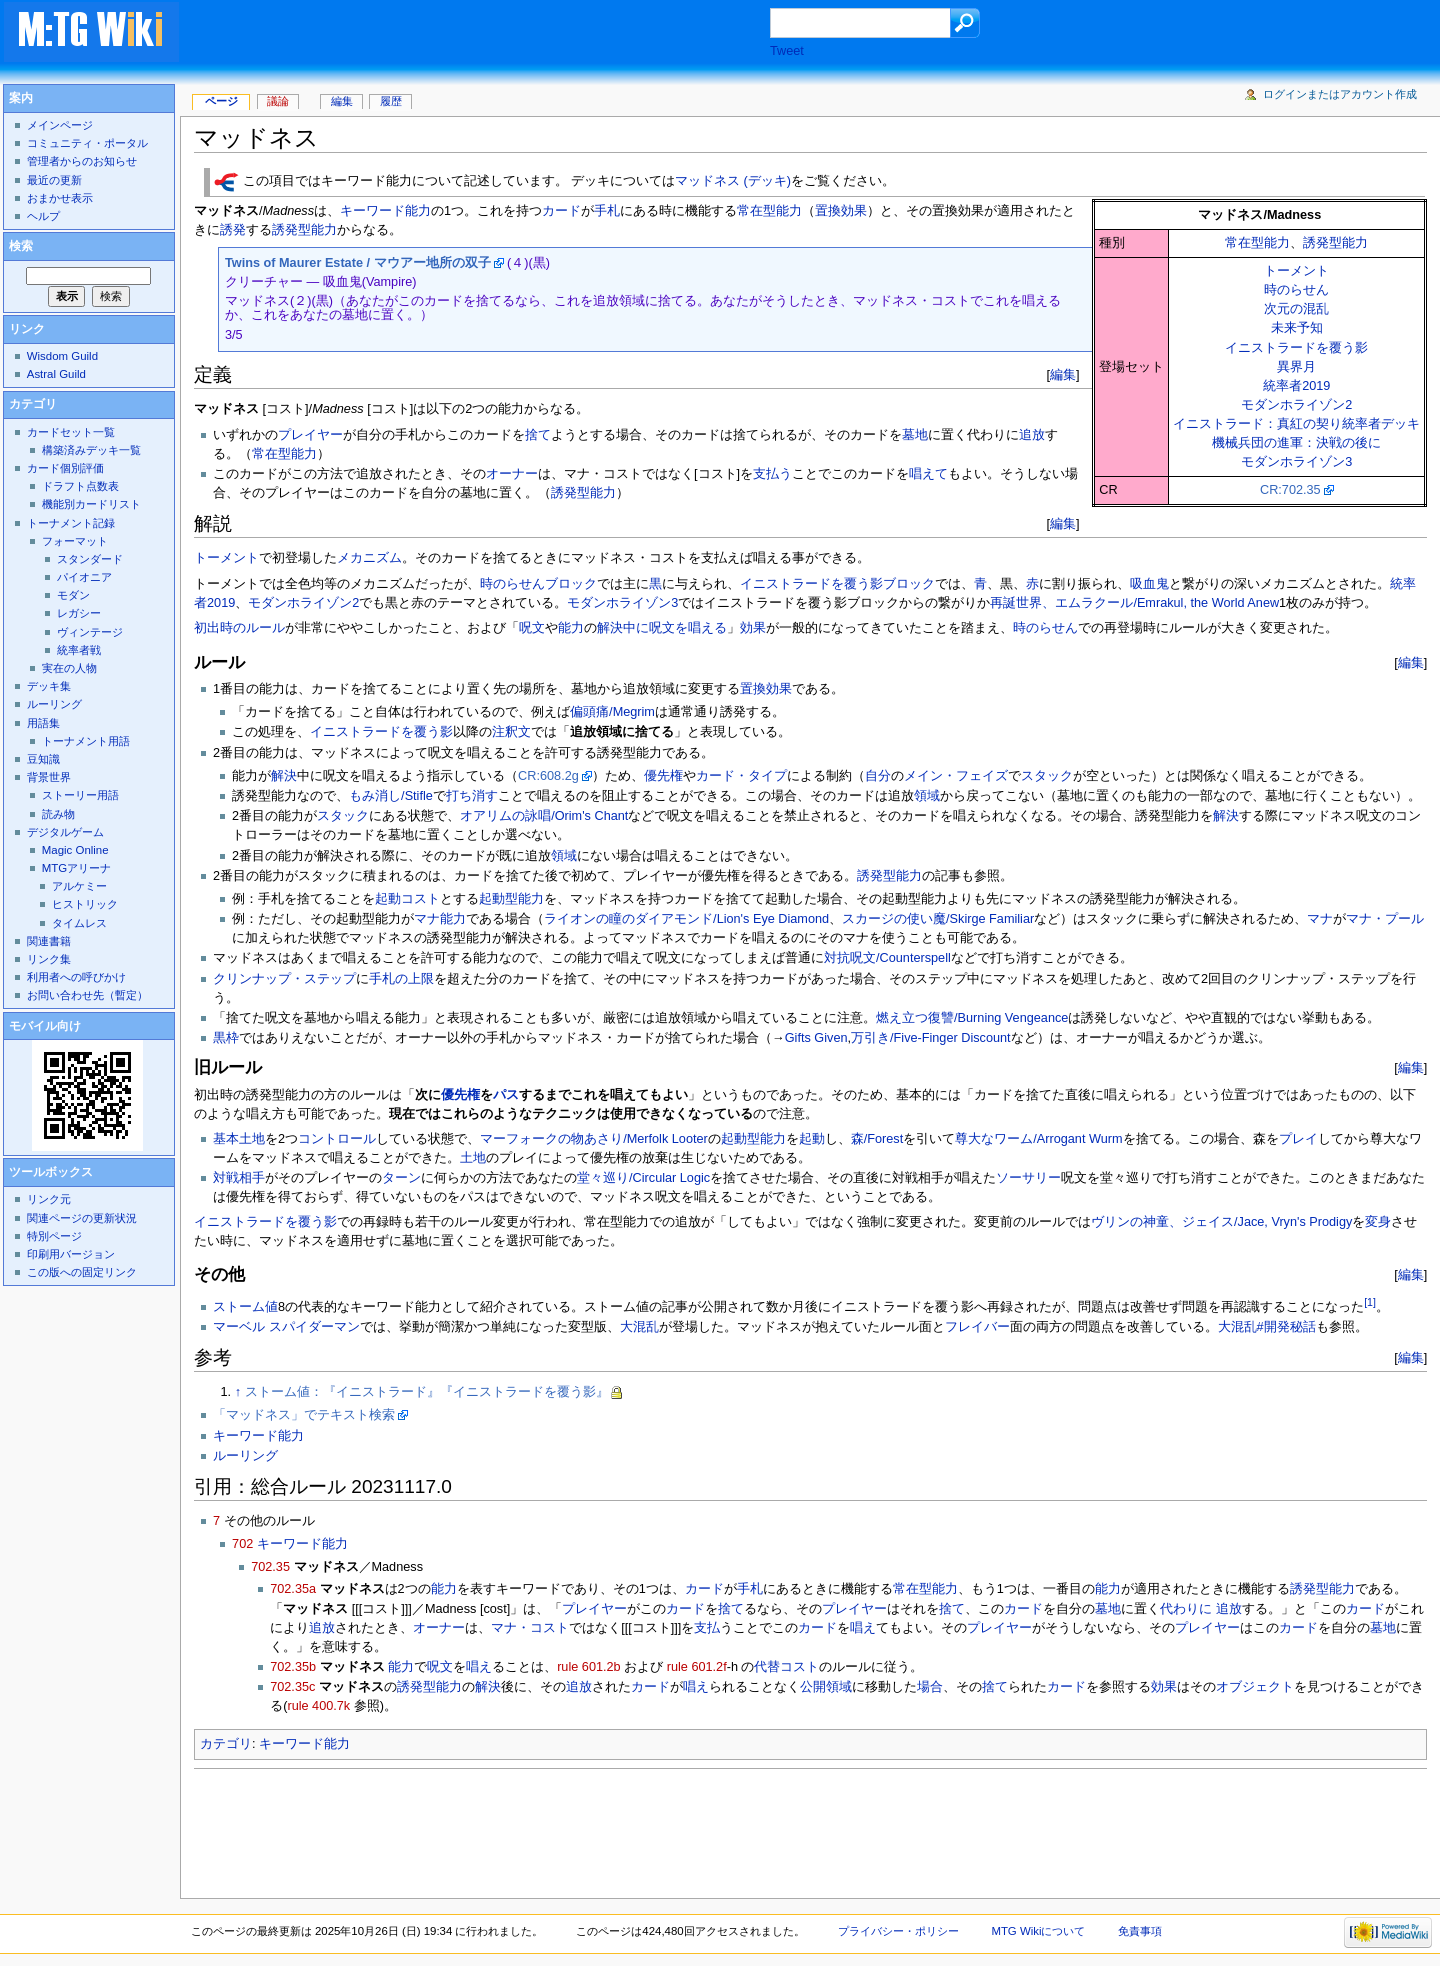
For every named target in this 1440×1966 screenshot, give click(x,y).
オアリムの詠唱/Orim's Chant (544, 816)
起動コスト (407, 899)
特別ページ (54, 1236)
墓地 (915, 435)
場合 (930, 1687)
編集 (1063, 374)
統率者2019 (1296, 386)
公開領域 (826, 1687)
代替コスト (786, 1667)
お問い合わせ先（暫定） (87, 995)
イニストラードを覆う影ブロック (837, 584)
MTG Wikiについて (1038, 1931)
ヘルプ (43, 216)
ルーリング (245, 1456)
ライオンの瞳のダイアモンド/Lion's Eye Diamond (686, 919)
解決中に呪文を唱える (662, 628)
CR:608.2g (548, 776)
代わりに (1186, 1609)
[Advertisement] (494, 34)
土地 (473, 1158)
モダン (73, 595)
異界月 (1296, 367)
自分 (878, 776)
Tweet (787, 51)
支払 (707, 1628)
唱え (863, 1628)
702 (242, 1544)
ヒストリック (85, 904)
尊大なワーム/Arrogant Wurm (1038, 1139)
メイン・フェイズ (956, 776)
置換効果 (841, 211)
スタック (1047, 776)
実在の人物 (69, 668)
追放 (1032, 435)
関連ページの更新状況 (82, 1218)
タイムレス (79, 923)
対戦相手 (239, 1178)
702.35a (293, 1589)
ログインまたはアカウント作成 (1340, 94)
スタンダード (90, 559)
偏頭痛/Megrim (612, 712)
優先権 (663, 776)
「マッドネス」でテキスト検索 (304, 1415)
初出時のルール (239, 628)
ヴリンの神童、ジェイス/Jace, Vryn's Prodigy (1221, 1222)
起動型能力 (511, 899)
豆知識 (43, 759)
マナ (1320, 919)
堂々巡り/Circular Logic (643, 1178)
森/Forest (877, 1139)
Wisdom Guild (62, 356)
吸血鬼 (1149, 584)
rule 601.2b (589, 1667)
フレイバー (977, 1327)
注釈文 (511, 732)
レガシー (79, 613)
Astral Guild (56, 374)
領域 (927, 796)
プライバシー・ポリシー (898, 1931)
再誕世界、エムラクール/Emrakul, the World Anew (1134, 603)
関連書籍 (49, 941)
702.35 (270, 1567)
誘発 (233, 230)
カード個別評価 (65, 468)
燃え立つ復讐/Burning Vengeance (972, 1018)
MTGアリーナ (76, 868)
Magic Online (75, 850)
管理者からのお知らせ (82, 161)
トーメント (1296, 271)
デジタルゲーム (65, 832)
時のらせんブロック (538, 584)
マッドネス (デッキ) (733, 182)
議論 (278, 101)
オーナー (512, 474)
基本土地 (239, 1139)
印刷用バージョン (71, 1254)
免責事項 (1140, 1931)
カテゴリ (226, 1744)
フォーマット (75, 541)
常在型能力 (1257, 243)
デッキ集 (49, 686)
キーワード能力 (385, 211)
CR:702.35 (1290, 490)
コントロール (337, 1139)
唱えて (928, 474)
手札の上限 (401, 979)
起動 (812, 1139)
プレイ (1298, 1139)
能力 (571, 628)
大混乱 (639, 1327)
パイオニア (84, 577)
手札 (607, 211)
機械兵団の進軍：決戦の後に (1296, 443)
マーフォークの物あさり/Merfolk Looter (594, 1139)
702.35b (293, 1667)
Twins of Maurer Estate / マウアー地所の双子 (358, 263)
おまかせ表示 (60, 198)
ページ (221, 101)
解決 (284, 776)
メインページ (60, 125)
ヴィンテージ (90, 632)
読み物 (58, 814)
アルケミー (79, 886)
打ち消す (472, 796)
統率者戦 (79, 650)
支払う (772, 474)
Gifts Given (816, 1038)
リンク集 (49, 959)
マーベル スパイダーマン (286, 1327)
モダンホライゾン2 (1296, 405)
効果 (753, 628)
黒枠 (226, 1038)
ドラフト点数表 (80, 486)
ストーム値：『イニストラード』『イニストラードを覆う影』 (427, 1392)
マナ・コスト (530, 1628)
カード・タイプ (741, 776)
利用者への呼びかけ (76, 977)
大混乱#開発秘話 (1267, 1327)
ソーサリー (1028, 1178)
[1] (1370, 1302)
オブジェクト (1255, 1687)
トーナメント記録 (71, 523)
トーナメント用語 (86, 741)
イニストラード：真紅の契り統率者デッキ (1296, 424)
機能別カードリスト (91, 504)
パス (506, 1095)
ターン (401, 1178)
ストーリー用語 (80, 795)
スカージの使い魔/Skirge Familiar (938, 919)
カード (561, 211)
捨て (538, 435)
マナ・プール (1385, 919)
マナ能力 (440, 919)
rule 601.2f (697, 1667)
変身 (1378, 1222)
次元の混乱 (1296, 309)
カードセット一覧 (71, 432)
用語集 (43, 723)
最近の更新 (54, 180)
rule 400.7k (318, 1706)
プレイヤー (310, 435)
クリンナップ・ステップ (284, 979)
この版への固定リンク (82, 1272)
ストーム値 (245, 1307)
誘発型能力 (1335, 243)
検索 (21, 246)
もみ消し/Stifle (391, 796)
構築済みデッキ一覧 (91, 450)
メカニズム (369, 558)
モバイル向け (45, 1026)
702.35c (292, 1687)
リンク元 (49, 1199)
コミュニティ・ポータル (87, 143)
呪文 (532, 628)
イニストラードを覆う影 (1296, 348)
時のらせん (1296, 290)
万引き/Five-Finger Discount (931, 1038)
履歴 (391, 101)
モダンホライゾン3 (1296, 462)
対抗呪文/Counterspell (887, 958)
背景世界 (49, 777)
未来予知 (1297, 328)
